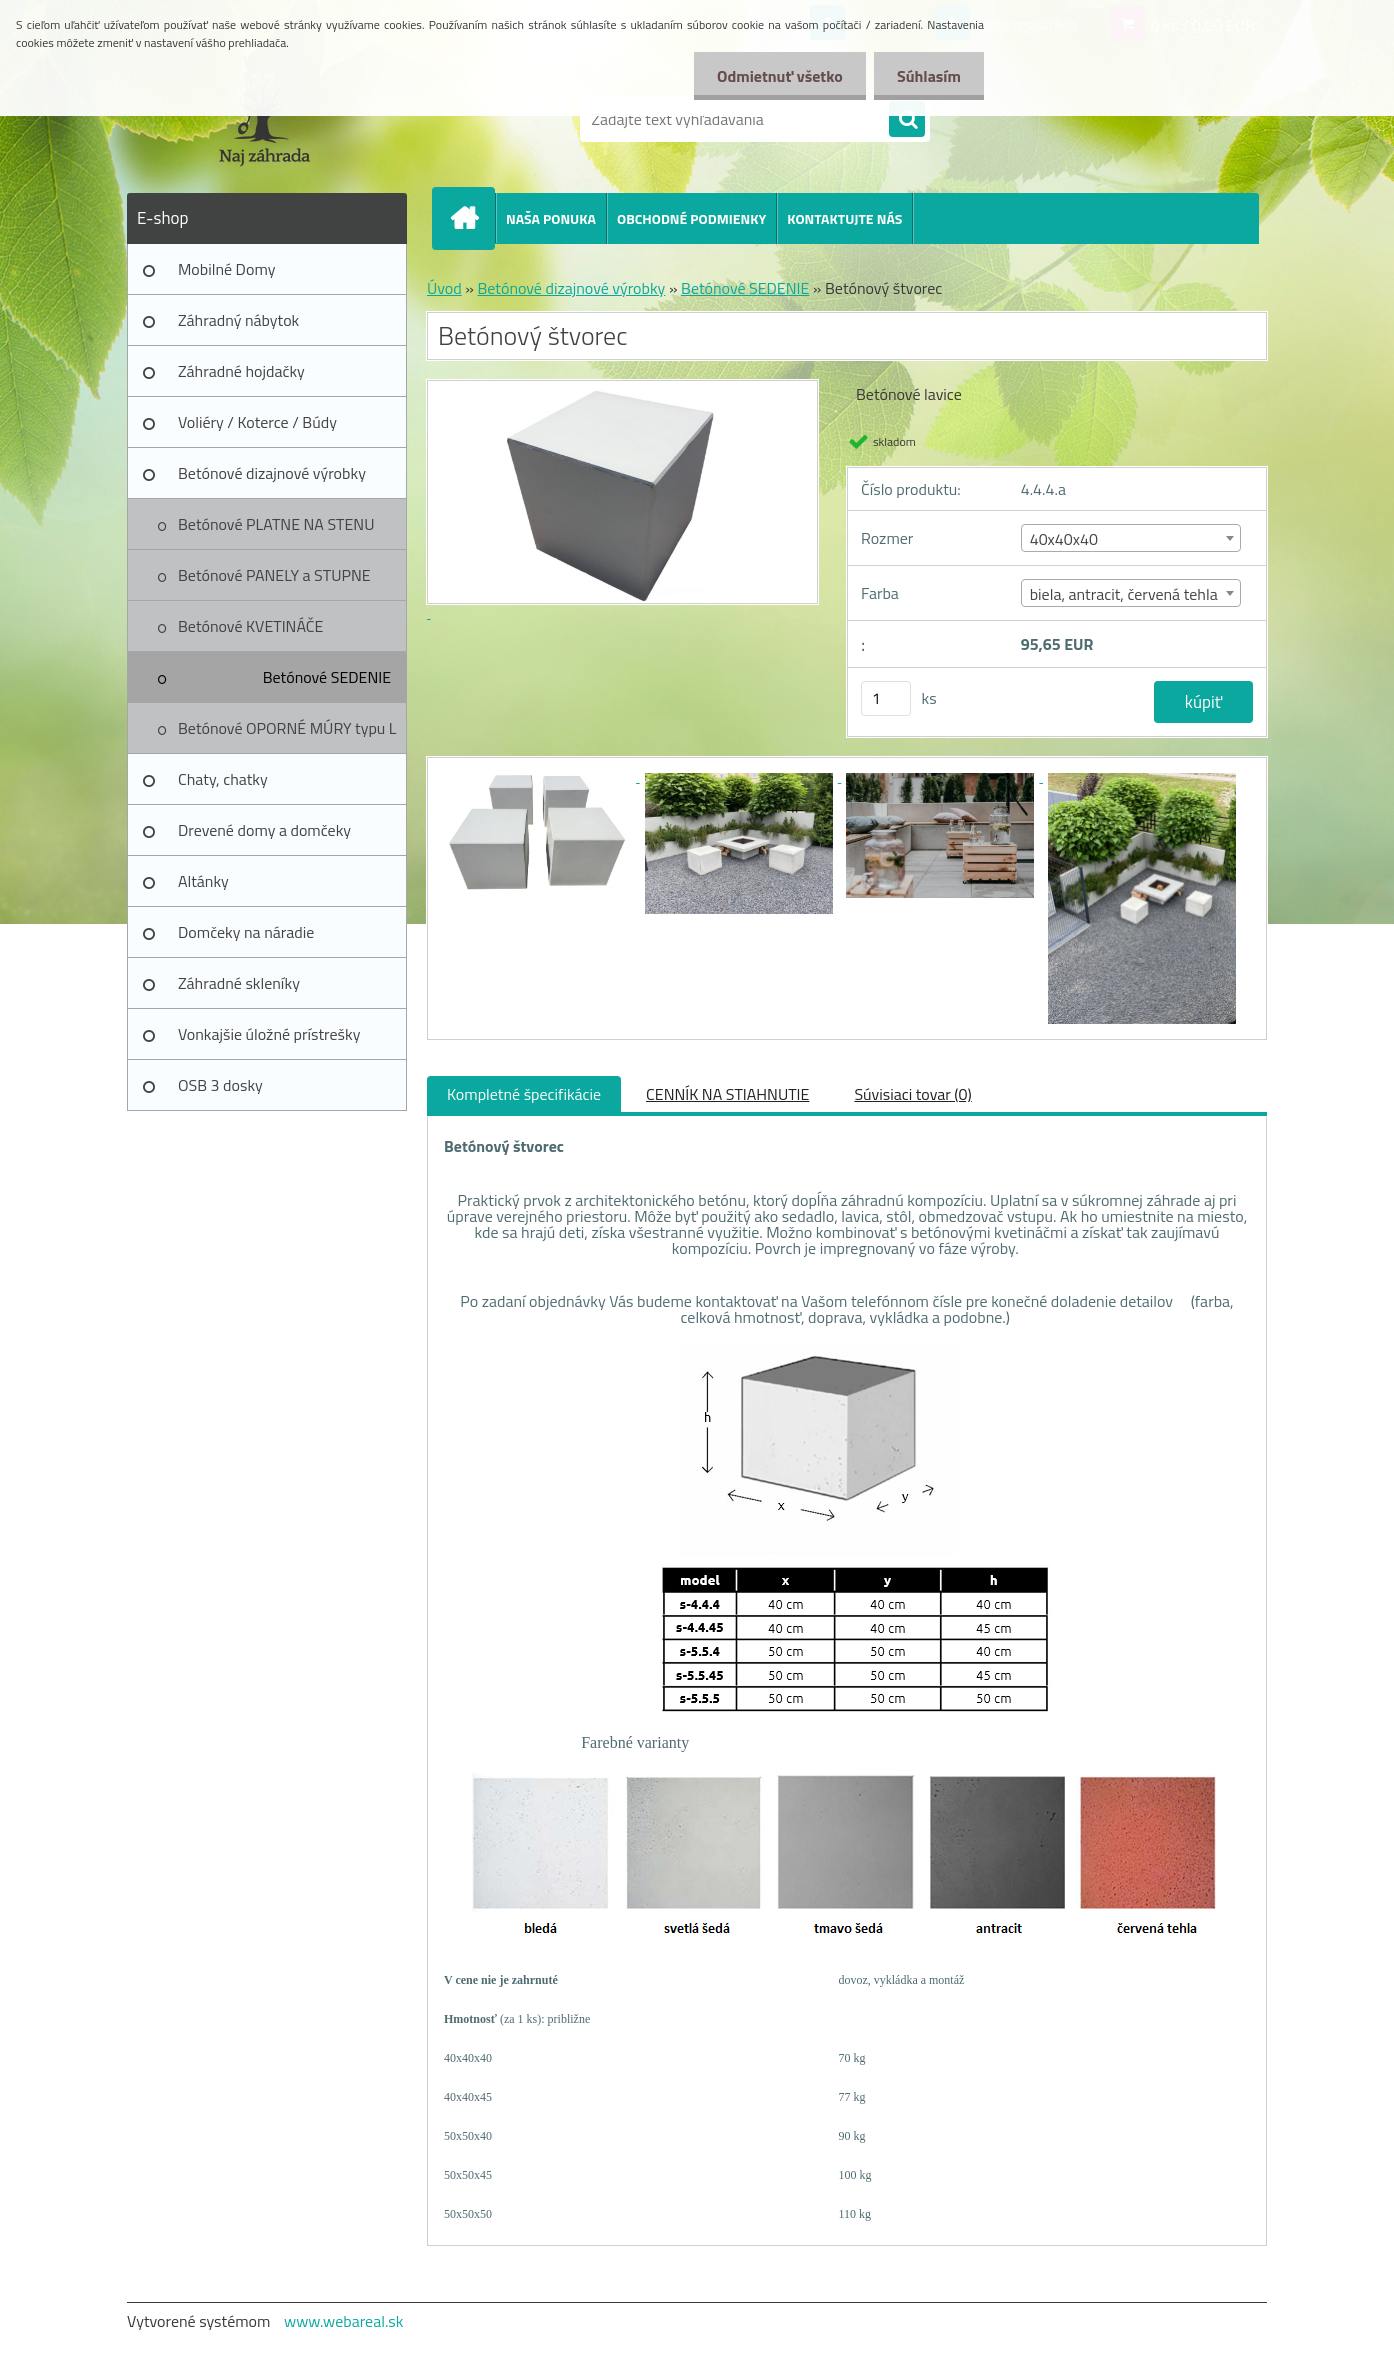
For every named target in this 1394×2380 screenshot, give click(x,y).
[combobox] (1131, 538)
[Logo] (264, 119)
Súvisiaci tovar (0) (912, 1094)
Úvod (444, 288)
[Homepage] (472, 218)
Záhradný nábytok (238, 320)
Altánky (203, 881)
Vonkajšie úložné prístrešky (269, 1034)
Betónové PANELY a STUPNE (274, 575)
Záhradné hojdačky (241, 371)
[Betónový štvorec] (539, 776)
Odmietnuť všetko (774, 76)
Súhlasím (927, 76)
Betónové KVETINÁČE (250, 626)
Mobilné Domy (226, 269)
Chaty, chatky (223, 779)
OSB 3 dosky (220, 1085)
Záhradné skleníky (239, 983)
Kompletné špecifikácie (524, 1094)
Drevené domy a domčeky (264, 830)
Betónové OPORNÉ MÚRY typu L (287, 728)
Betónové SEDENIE (327, 677)
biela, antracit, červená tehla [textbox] (1124, 594)
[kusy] (886, 698)
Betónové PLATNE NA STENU (276, 524)
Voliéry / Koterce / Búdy (257, 422)
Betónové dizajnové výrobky (272, 473)
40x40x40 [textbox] (1064, 539)
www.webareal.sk (344, 2321)
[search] (907, 120)
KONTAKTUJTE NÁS (844, 218)
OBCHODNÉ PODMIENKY (691, 218)
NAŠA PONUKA (551, 218)
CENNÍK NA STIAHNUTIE (727, 1094)
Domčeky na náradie (246, 932)
